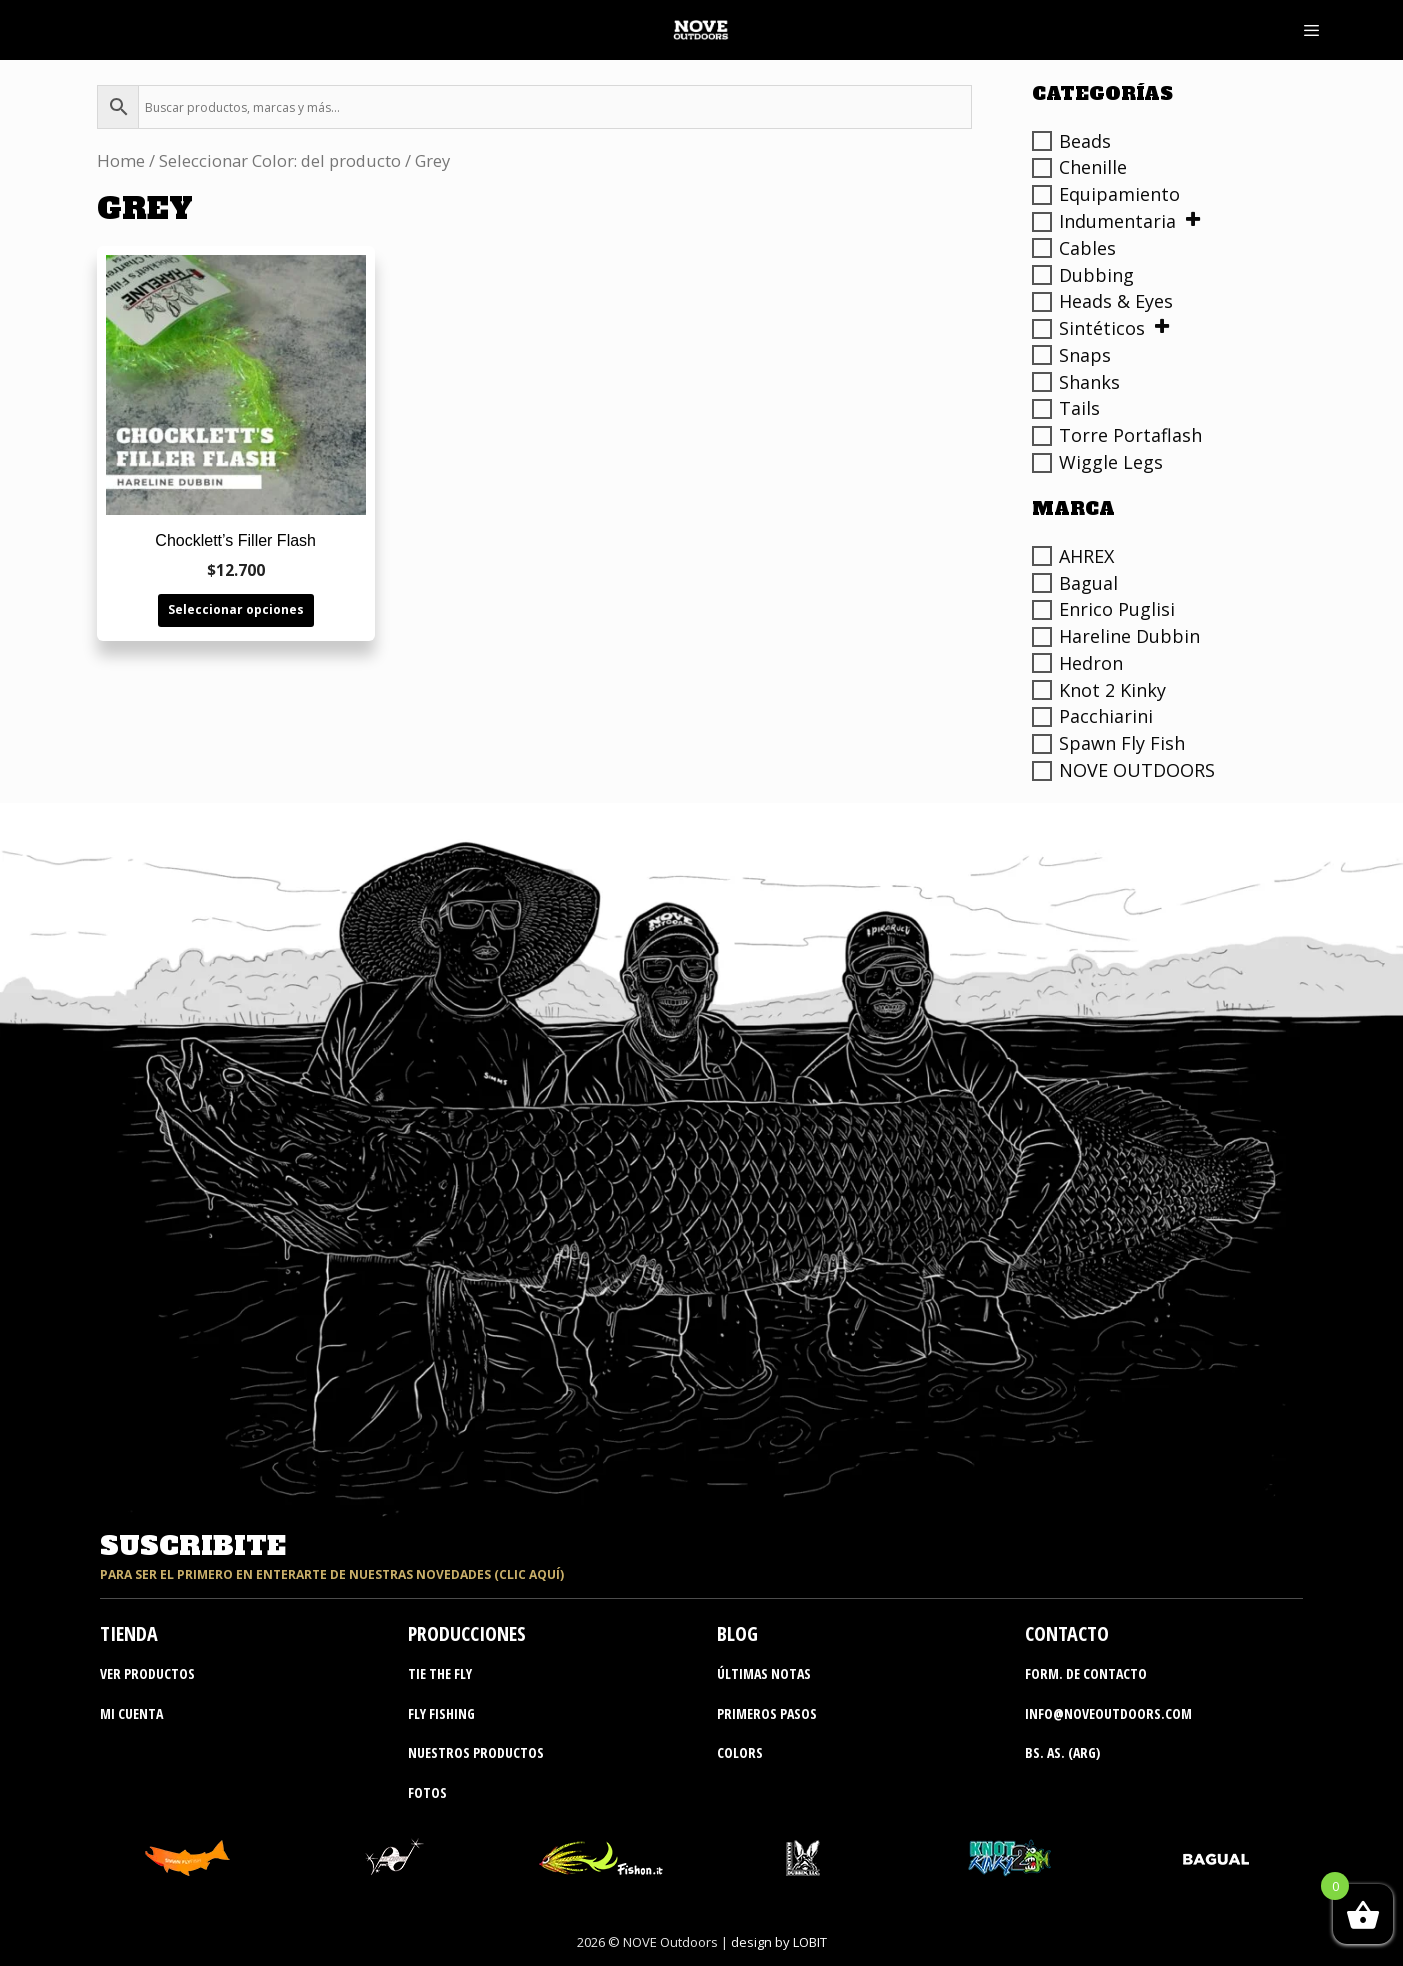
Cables (1087, 248)
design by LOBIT (779, 1942)
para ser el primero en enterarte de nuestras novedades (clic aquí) (332, 1574)
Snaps (1085, 355)
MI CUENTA (131, 1713)
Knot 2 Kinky (1112, 690)
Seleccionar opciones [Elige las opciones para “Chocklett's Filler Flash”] (236, 609)
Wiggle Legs (1111, 462)
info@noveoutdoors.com (1108, 1713)
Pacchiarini (1106, 716)
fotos (427, 1792)
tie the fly (440, 1673)
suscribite (193, 1546)
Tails (1079, 408)
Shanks (1089, 382)
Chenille (1093, 167)
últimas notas (764, 1673)
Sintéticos (1102, 328)
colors (740, 1752)
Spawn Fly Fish (1122, 743)
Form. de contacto (1086, 1673)
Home (121, 160)
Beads (1085, 141)
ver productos (147, 1673)
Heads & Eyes (1116, 301)
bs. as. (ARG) (1062, 1752)
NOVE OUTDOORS (1137, 770)
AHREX (1086, 556)
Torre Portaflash (1130, 435)
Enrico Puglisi (1117, 609)
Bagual (1088, 583)
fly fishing (441, 1713)
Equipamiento (1119, 194)
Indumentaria (1117, 221)
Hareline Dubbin (1129, 636)
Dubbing (1096, 275)
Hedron (1091, 663)
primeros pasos (767, 1713)
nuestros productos (476, 1752)
